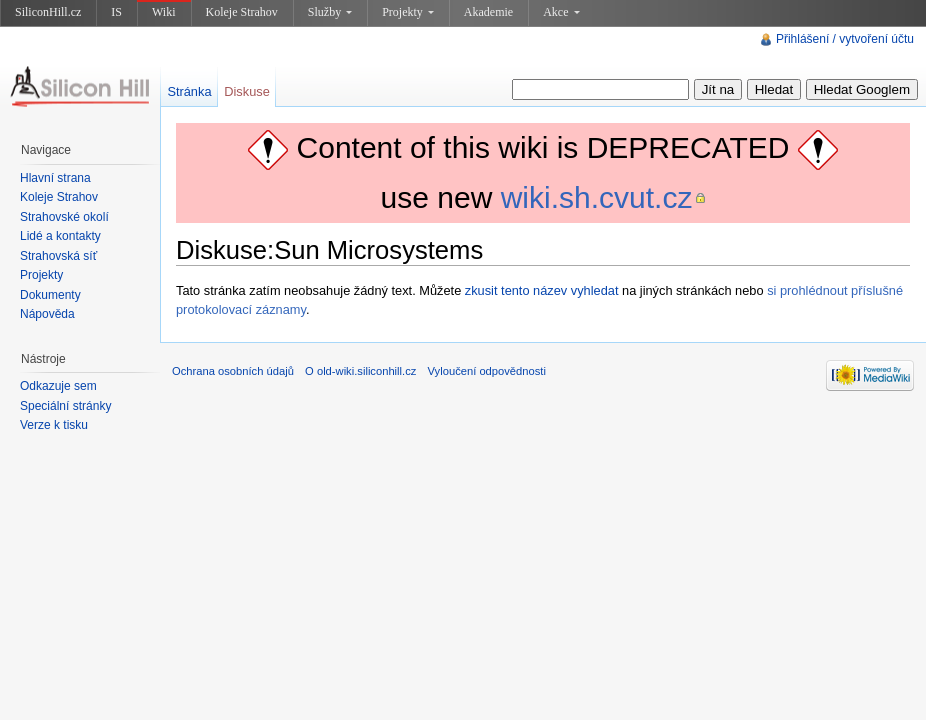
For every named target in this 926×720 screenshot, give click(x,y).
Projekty (408, 12)
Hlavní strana (55, 178)
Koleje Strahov (242, 12)
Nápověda (47, 314)
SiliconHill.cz (48, 12)
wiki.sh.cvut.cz (597, 197)
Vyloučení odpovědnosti (487, 371)
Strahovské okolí (64, 217)
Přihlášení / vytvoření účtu (845, 39)
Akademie (488, 12)
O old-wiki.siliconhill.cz (360, 371)
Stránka (189, 91)
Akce (561, 12)
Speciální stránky (65, 406)
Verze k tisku (54, 425)
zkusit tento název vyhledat (542, 290)
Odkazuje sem (58, 386)
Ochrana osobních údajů (233, 371)
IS (116, 12)
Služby (330, 12)
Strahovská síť (58, 256)
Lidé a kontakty (60, 236)
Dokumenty (50, 295)
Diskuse (247, 91)
